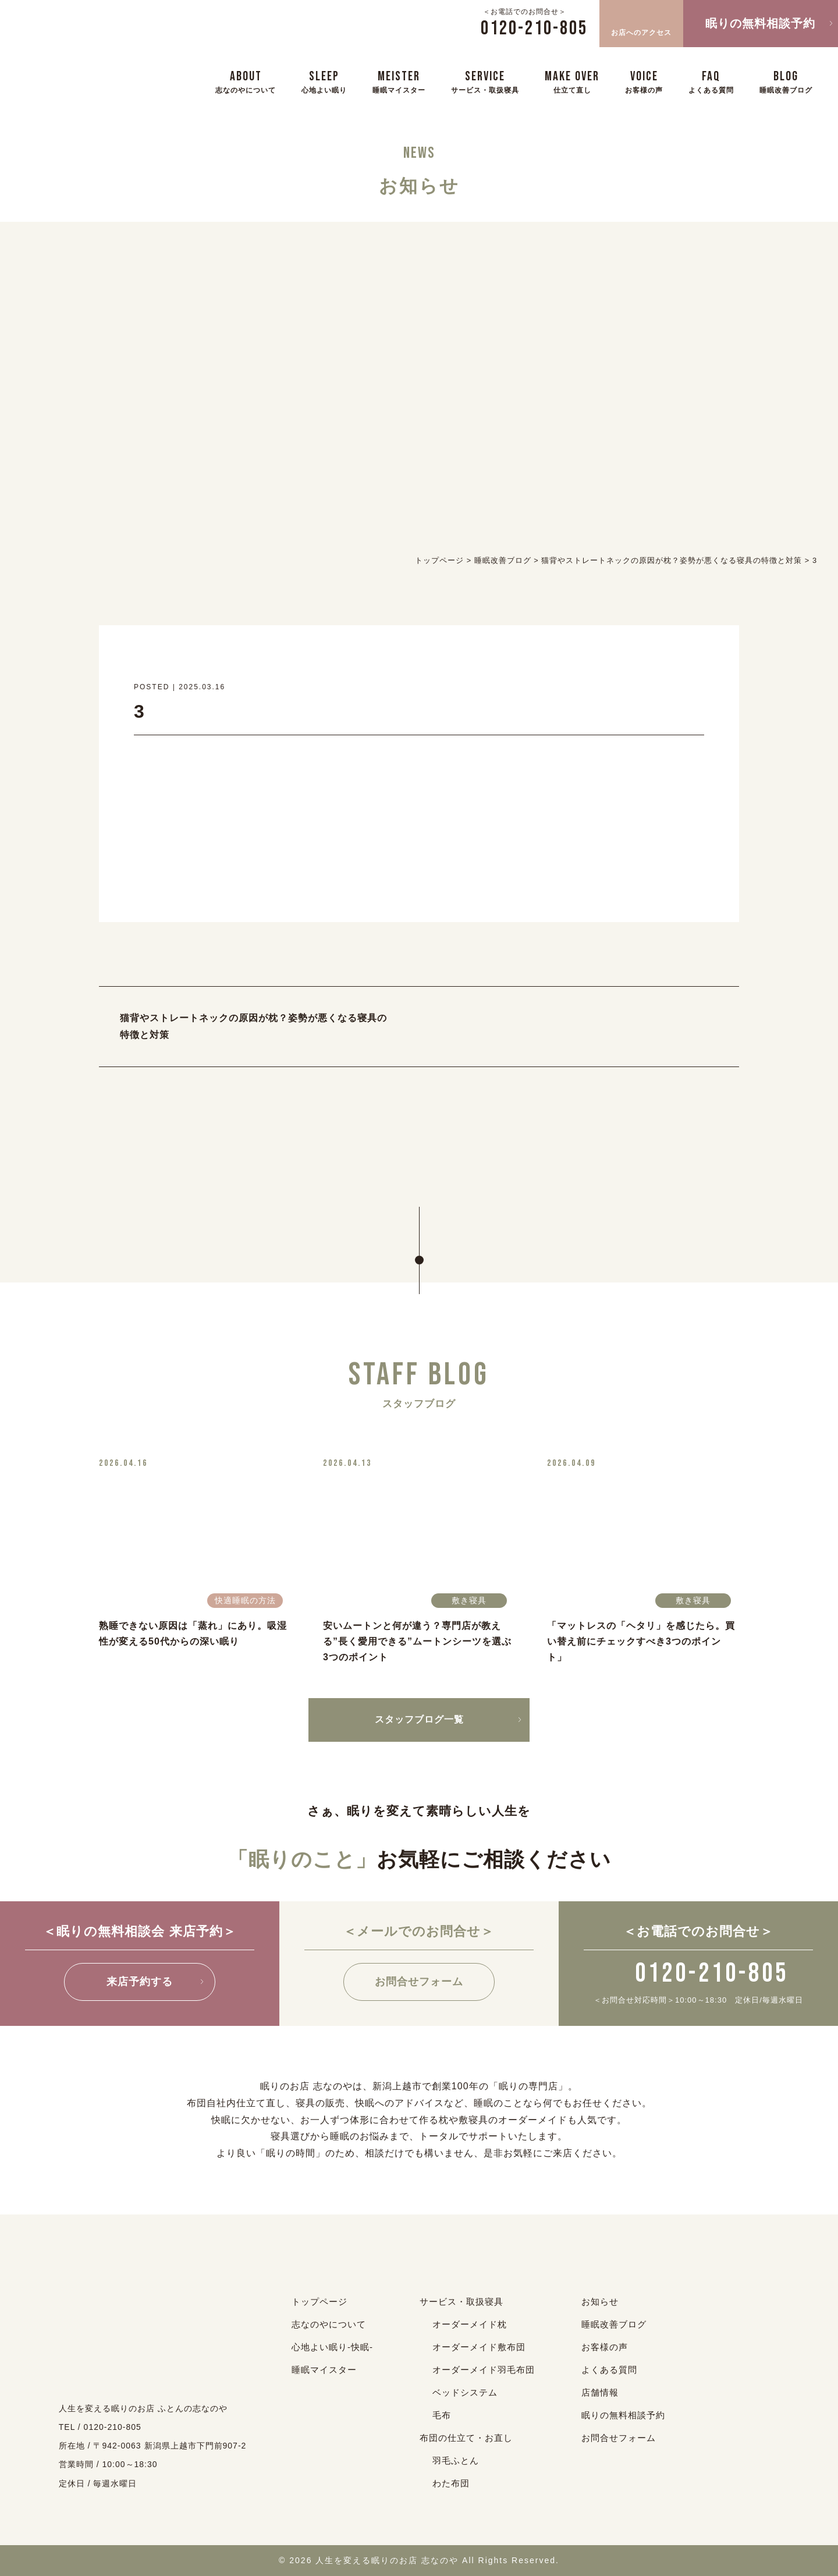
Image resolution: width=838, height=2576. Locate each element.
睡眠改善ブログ (614, 2324)
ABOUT (245, 81)
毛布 (441, 2415)
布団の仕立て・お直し (466, 2438)
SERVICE (485, 81)
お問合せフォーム (419, 1981)
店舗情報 (600, 2392)
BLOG (785, 81)
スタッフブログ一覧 (419, 1719)
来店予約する (139, 1981)
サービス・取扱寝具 (461, 2301)
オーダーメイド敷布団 (478, 2347)
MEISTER (398, 81)
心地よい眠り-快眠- (332, 2347)
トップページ (319, 2301)
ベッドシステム (465, 2392)
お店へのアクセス (641, 22)
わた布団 (451, 2483)
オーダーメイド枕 (469, 2324)
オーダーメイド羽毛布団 (483, 2370)
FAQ (711, 81)
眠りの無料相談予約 (760, 23)
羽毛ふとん (455, 2460)
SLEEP (324, 81)
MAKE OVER (572, 81)
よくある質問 (609, 2370)
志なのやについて (329, 2324)
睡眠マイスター (324, 2370)
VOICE (644, 81)
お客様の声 (604, 2347)
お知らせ (600, 2301)
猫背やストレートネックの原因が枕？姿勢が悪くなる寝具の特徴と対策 (253, 1026)
